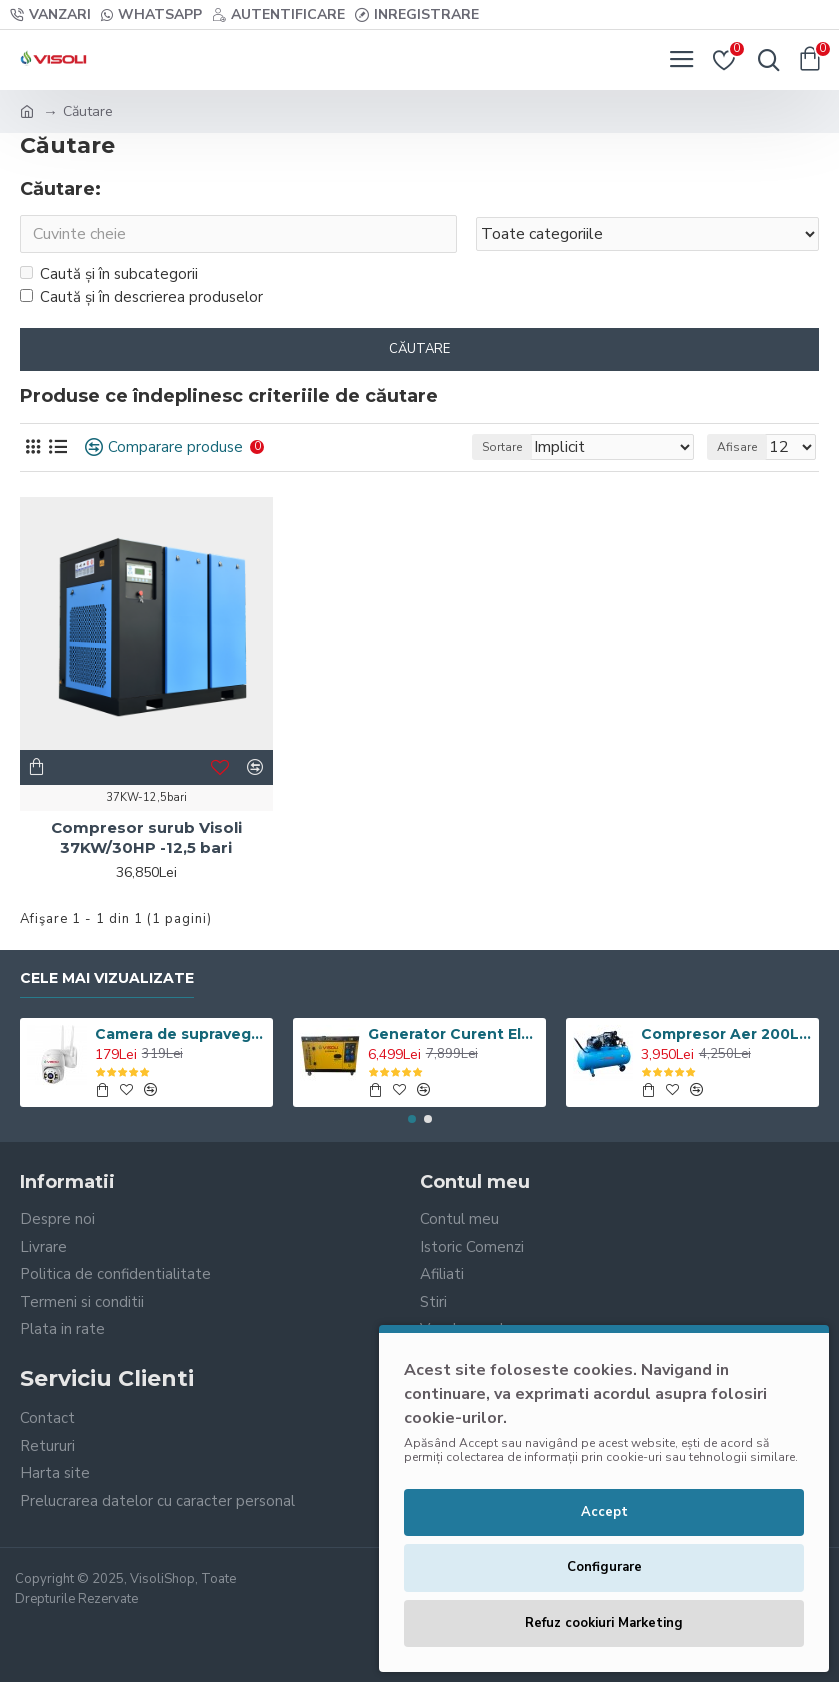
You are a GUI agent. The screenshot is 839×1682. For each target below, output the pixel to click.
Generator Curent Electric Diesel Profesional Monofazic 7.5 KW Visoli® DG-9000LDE (453, 1035)
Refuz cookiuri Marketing (604, 1623)
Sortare (502, 448)
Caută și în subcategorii (109, 274)
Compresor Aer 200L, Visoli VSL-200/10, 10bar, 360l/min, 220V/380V (726, 1035)
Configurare (604, 1567)
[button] (412, 1119)
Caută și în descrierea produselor (141, 297)
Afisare (737, 448)
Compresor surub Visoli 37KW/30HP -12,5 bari (146, 838)
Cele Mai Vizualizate (107, 978)
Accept (604, 1512)
